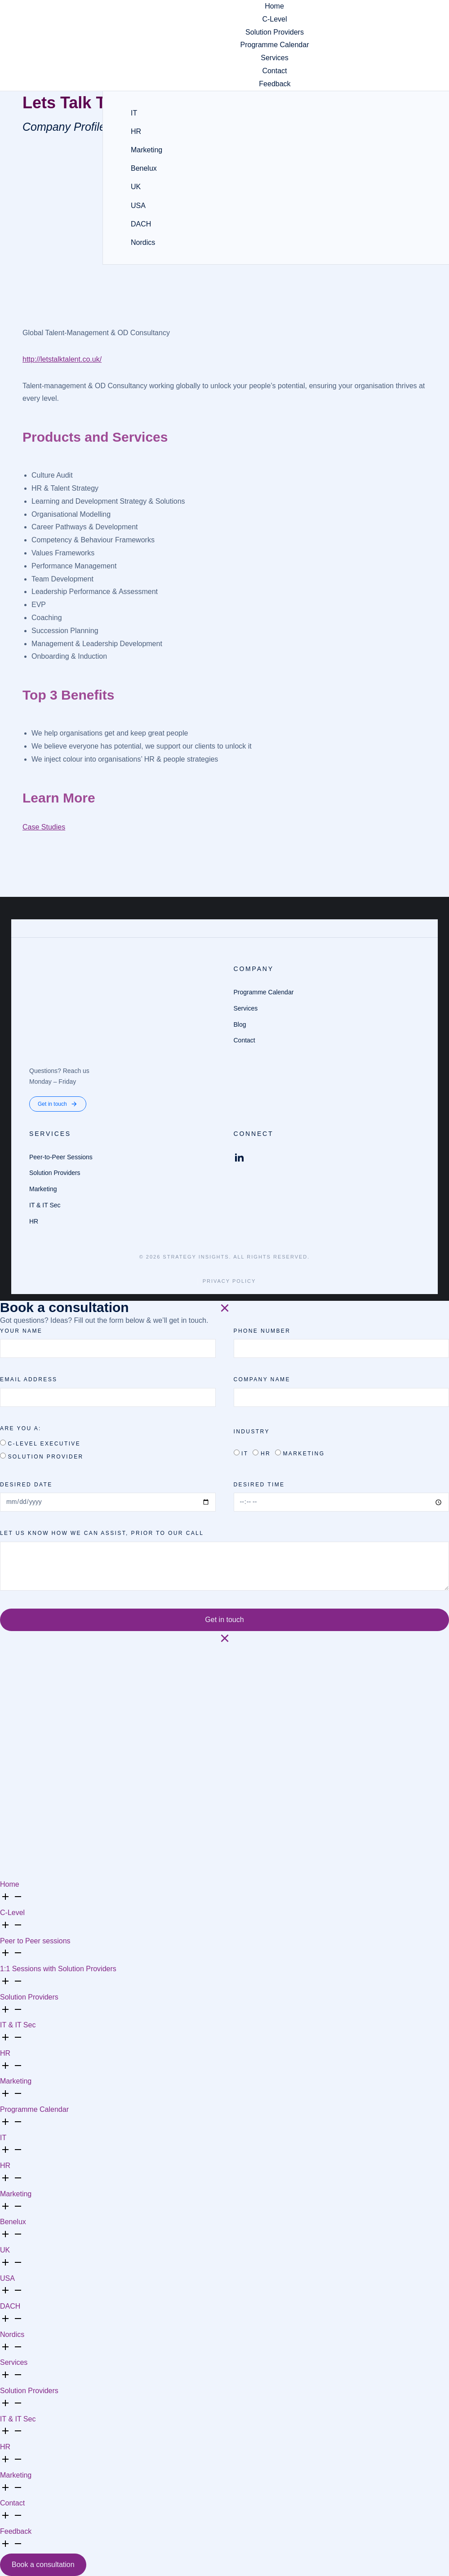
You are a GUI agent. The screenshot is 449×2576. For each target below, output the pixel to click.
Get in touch (58, 1104)
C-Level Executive (44, 1444)
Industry (252, 1431)
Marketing (304, 1453)
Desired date (26, 1484)
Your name (21, 1331)
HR (266, 1453)
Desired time (259, 1484)
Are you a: (20, 1428)
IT (244, 1453)
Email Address (28, 1379)
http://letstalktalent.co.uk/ (62, 359)
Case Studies (43, 827)
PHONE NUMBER (262, 1331)
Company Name (262, 1379)
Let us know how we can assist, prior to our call (102, 1533)
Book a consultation (43, 2564)
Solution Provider (45, 1457)
